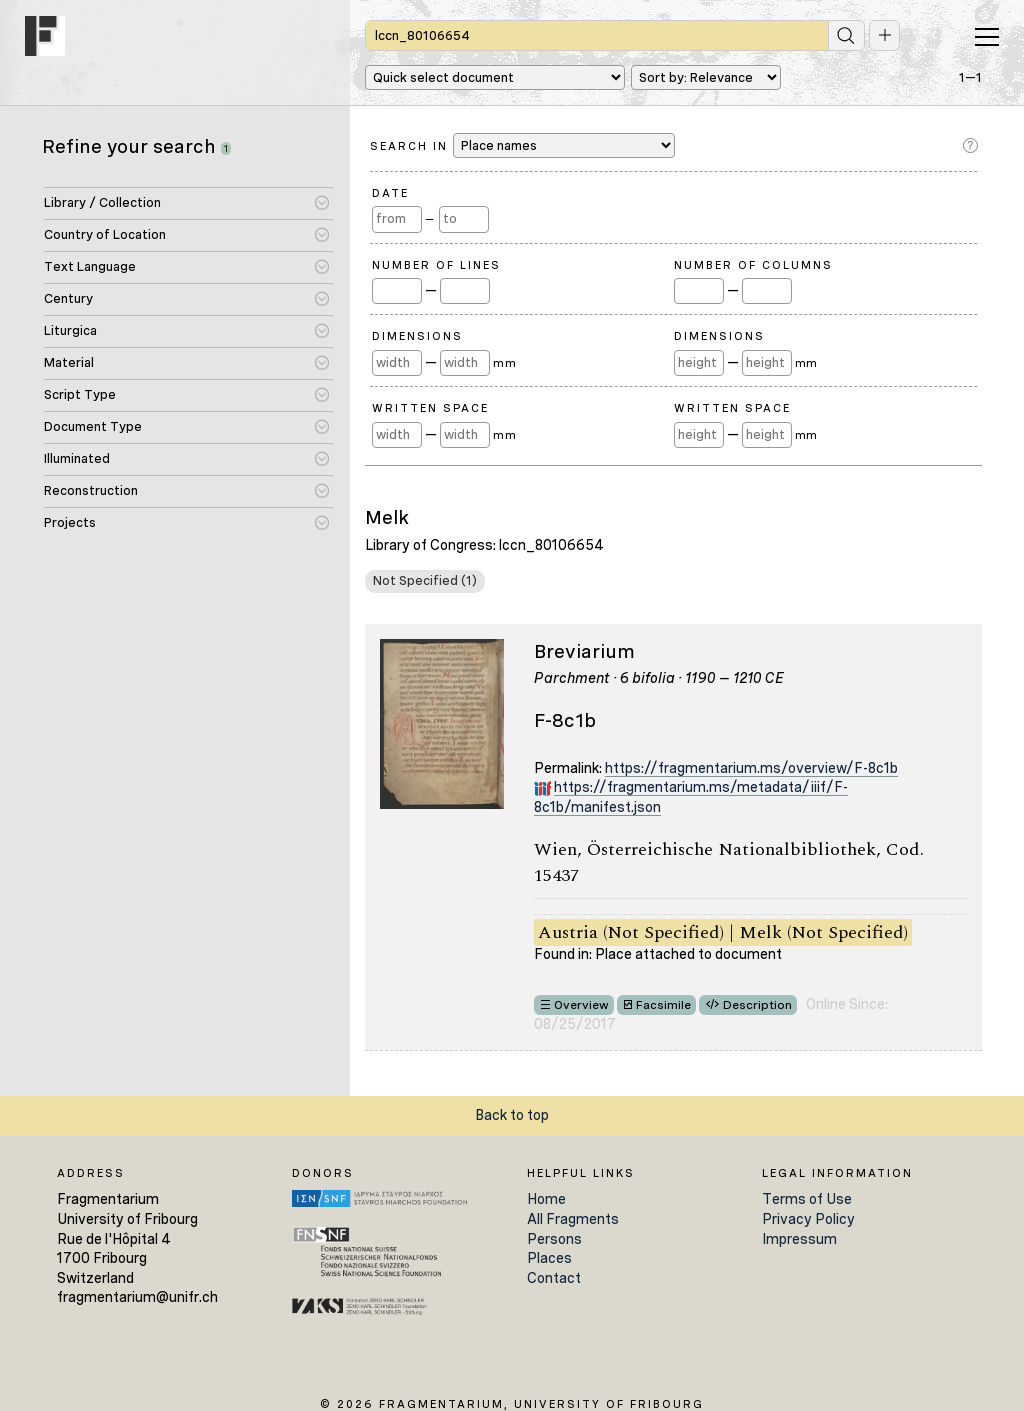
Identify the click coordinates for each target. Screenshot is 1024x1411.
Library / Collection (102, 202)
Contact (554, 1278)
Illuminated (77, 458)
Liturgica (70, 330)
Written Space (430, 408)
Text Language (90, 266)
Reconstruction (91, 490)
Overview (581, 1005)
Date (390, 193)
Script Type (80, 394)
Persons (554, 1239)
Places (549, 1258)
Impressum (799, 1239)
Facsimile (663, 1005)
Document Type (93, 426)
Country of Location (105, 234)
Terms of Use (807, 1199)
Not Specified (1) (425, 580)
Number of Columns (753, 265)
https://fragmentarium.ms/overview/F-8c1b (751, 768)
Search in (522, 145)
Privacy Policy (808, 1219)
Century (68, 298)
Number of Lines (436, 265)
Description (757, 1005)
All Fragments (573, 1219)
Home (546, 1199)
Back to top (512, 1115)
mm (504, 363)
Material (69, 362)
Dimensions (417, 336)
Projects (70, 522)
